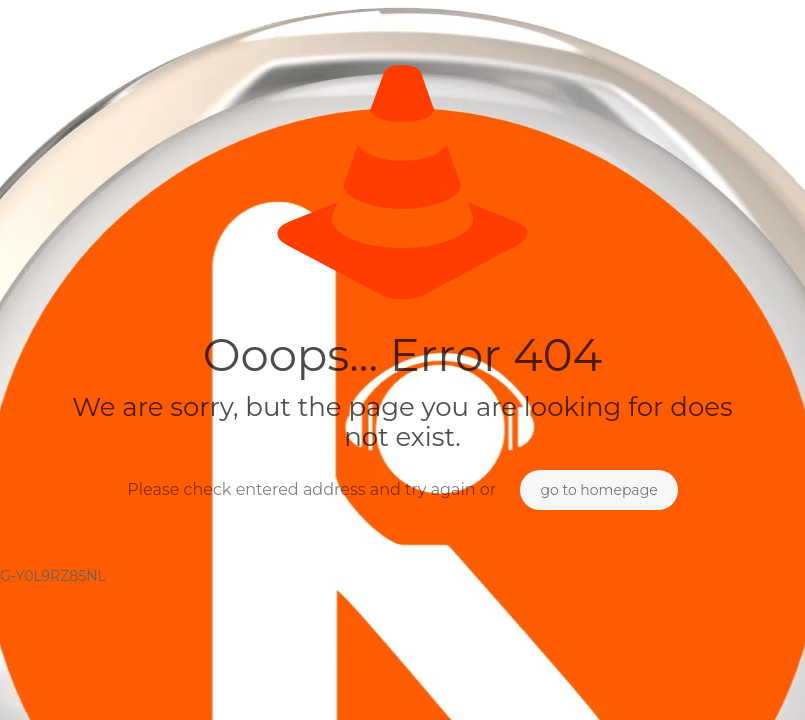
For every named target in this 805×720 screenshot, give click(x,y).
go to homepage (598, 490)
